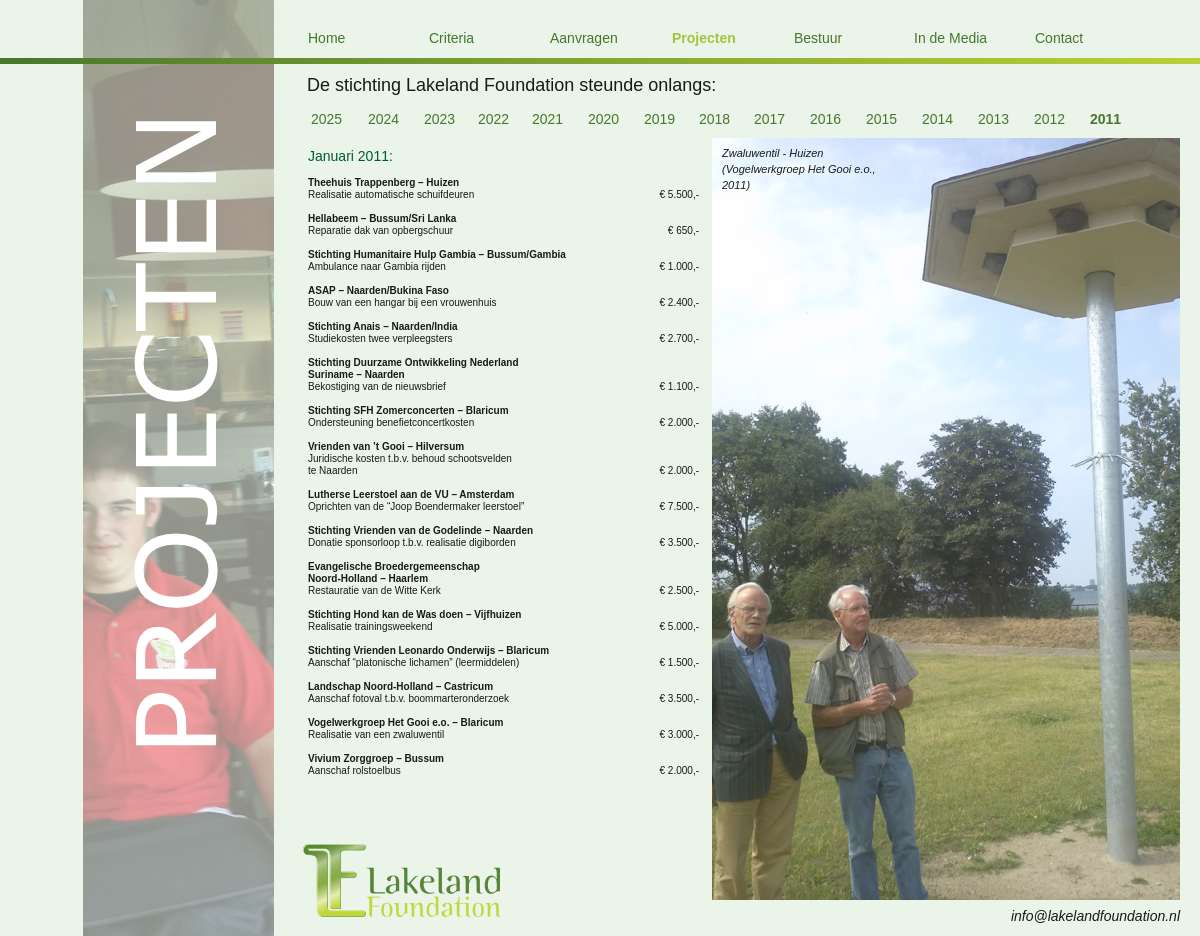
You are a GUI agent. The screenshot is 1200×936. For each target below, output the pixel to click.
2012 (1049, 119)
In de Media (950, 38)
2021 (547, 119)
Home (326, 38)
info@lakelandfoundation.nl (1095, 916)
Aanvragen (584, 38)
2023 (439, 119)
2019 (659, 119)
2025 (326, 119)
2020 (603, 119)
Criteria (451, 38)
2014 (937, 119)
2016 (825, 119)
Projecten (704, 38)
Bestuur (818, 38)
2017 (769, 119)
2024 (383, 119)
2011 (1105, 119)
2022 (493, 119)
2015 (881, 119)
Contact (1059, 38)
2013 (993, 119)
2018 (714, 119)
